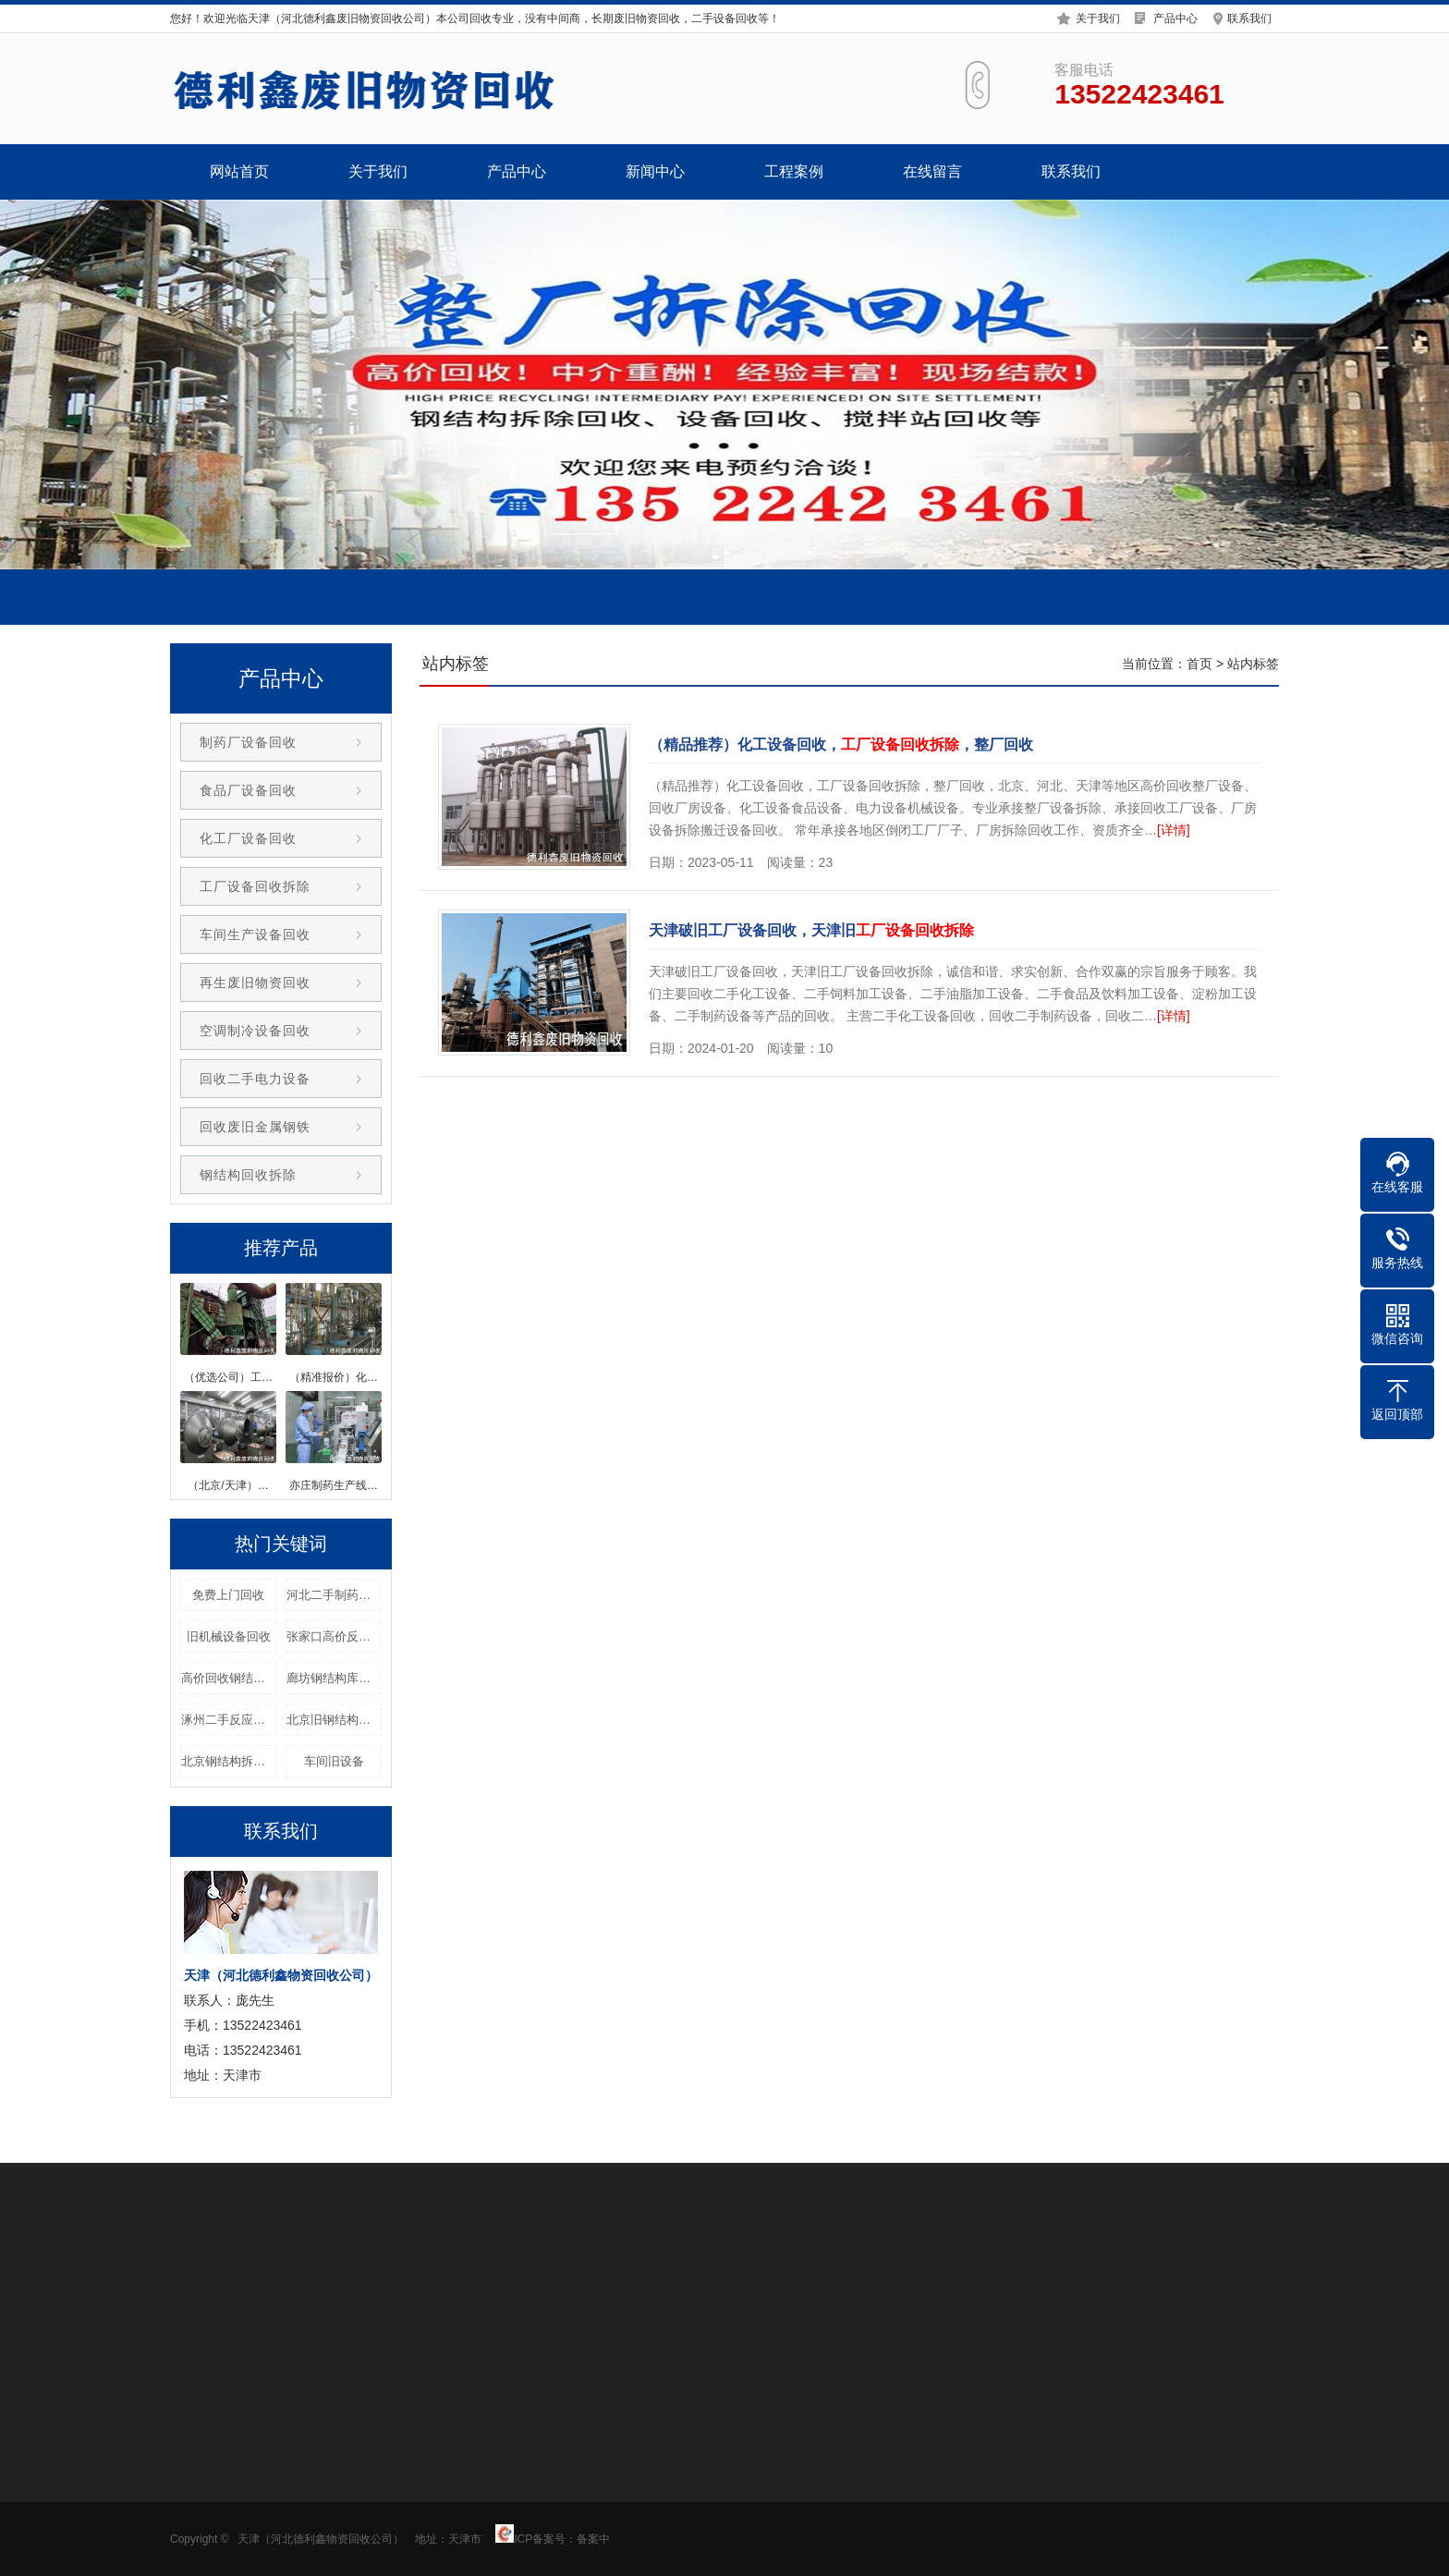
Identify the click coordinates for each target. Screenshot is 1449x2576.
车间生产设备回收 (255, 934)
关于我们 (1098, 15)
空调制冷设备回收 (255, 1030)
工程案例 (793, 171)
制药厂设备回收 (248, 742)
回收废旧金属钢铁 (255, 1126)
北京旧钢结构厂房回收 (334, 1720)
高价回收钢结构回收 (228, 1678)
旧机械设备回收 (229, 1636)
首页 (1199, 663)
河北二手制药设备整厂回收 (334, 1595)
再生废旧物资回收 (255, 982)
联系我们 (1249, 15)
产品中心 (1175, 15)
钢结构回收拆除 (248, 1174)
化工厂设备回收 (248, 838)
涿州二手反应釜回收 (228, 1720)
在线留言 (932, 171)
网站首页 (239, 171)
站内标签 (1253, 663)
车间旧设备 (334, 1761)
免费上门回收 (228, 1595)
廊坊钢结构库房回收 (334, 1678)
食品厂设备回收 (248, 790)
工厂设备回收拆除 (255, 886)
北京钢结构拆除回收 (228, 1761)
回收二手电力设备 (255, 1078)
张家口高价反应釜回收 (334, 1636)
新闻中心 (655, 171)
